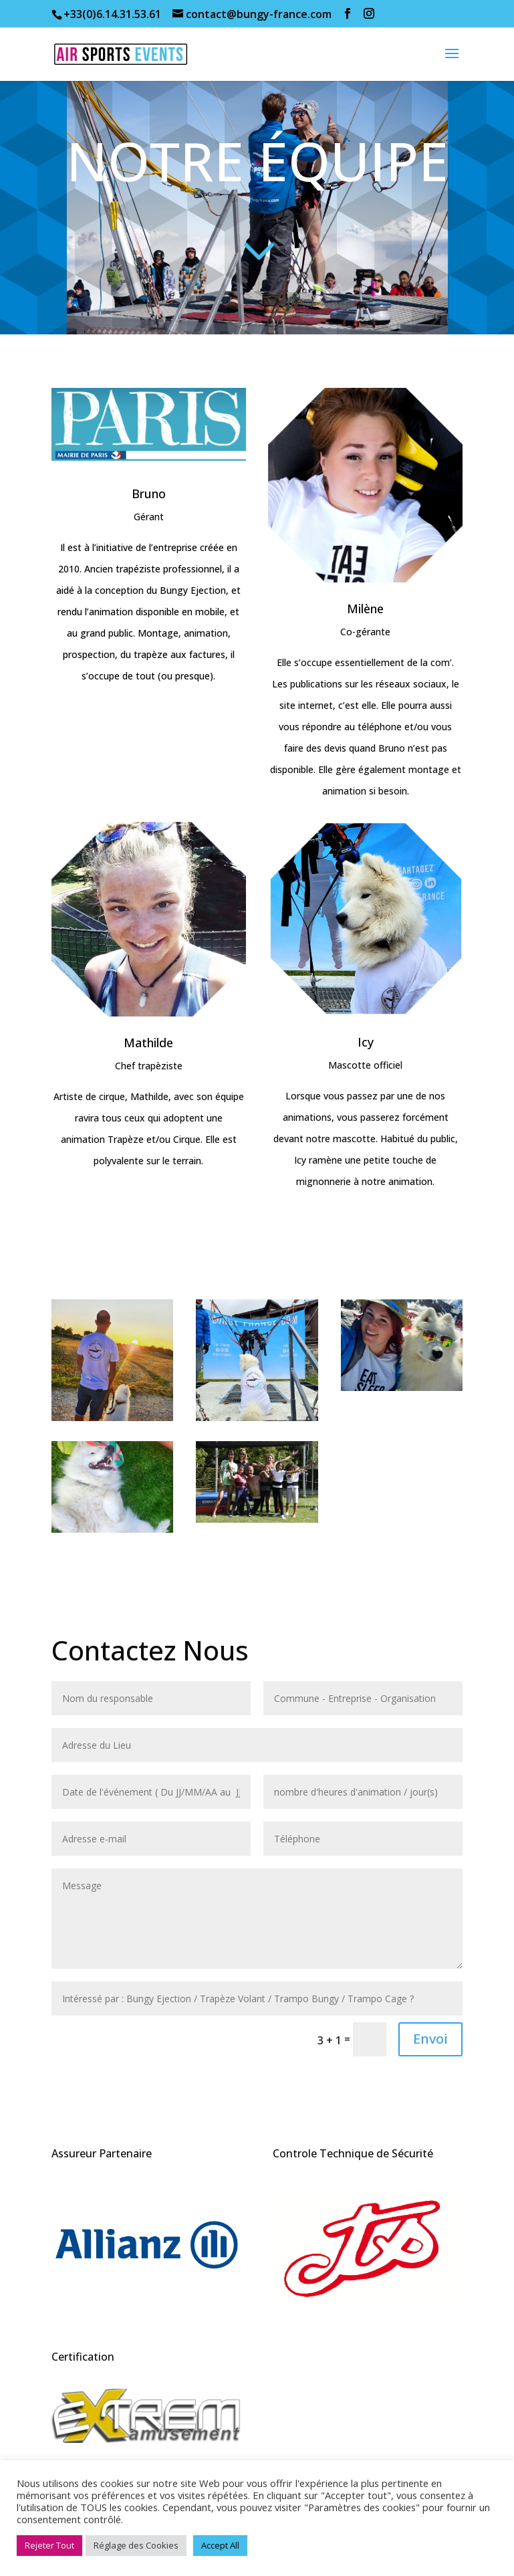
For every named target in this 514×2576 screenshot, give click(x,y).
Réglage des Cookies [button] (136, 2545)
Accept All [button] (220, 2545)
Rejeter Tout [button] (49, 2545)
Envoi (430, 2039)
